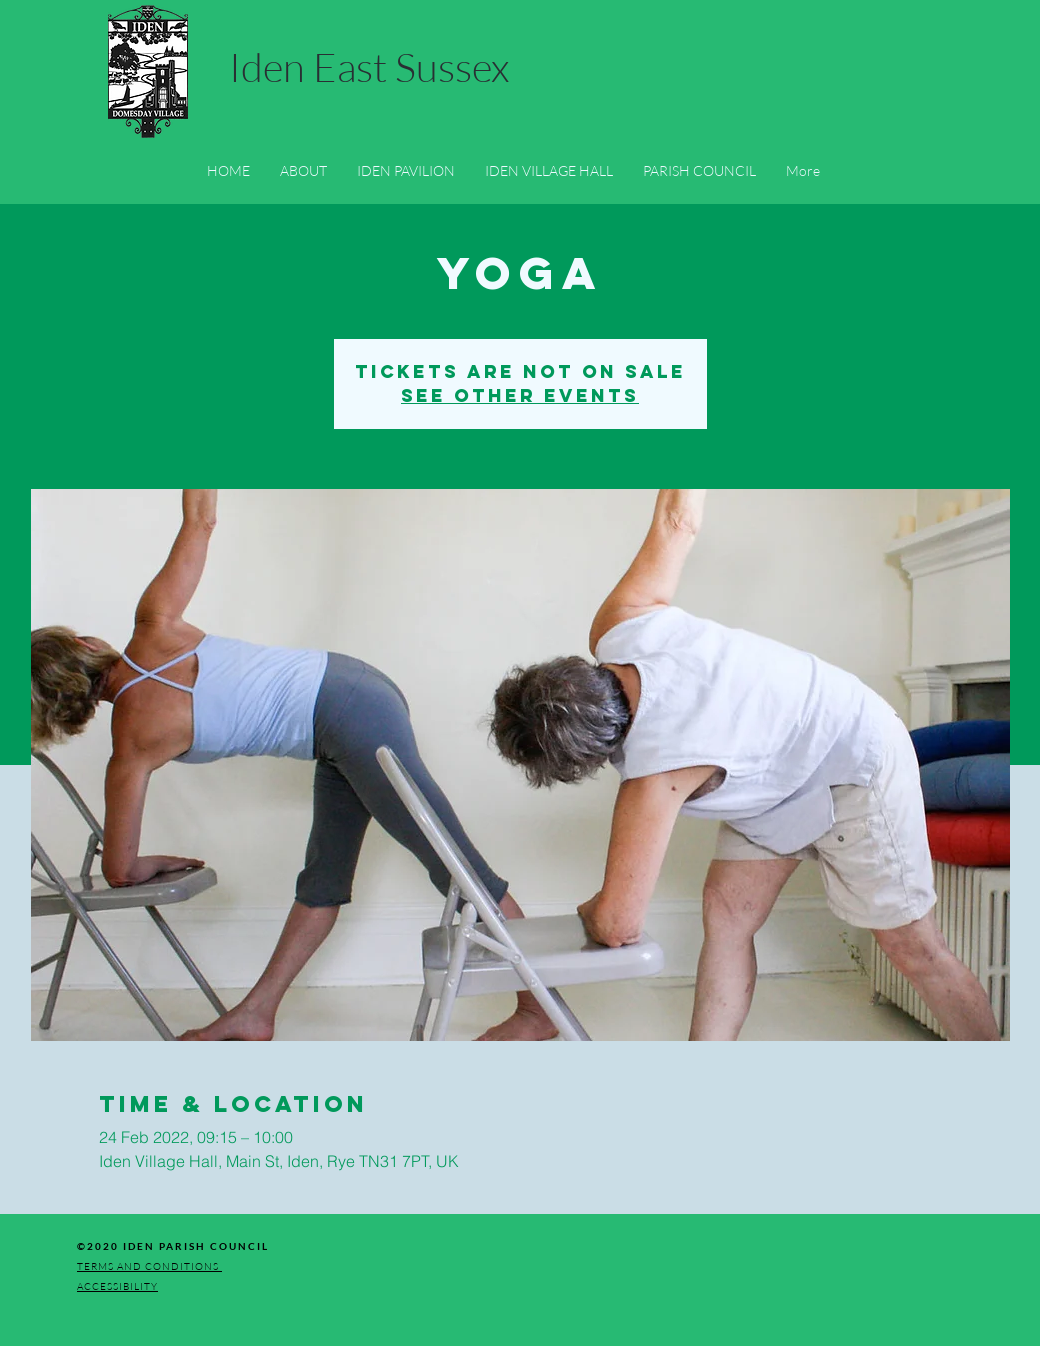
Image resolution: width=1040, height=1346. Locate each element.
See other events (520, 395)
